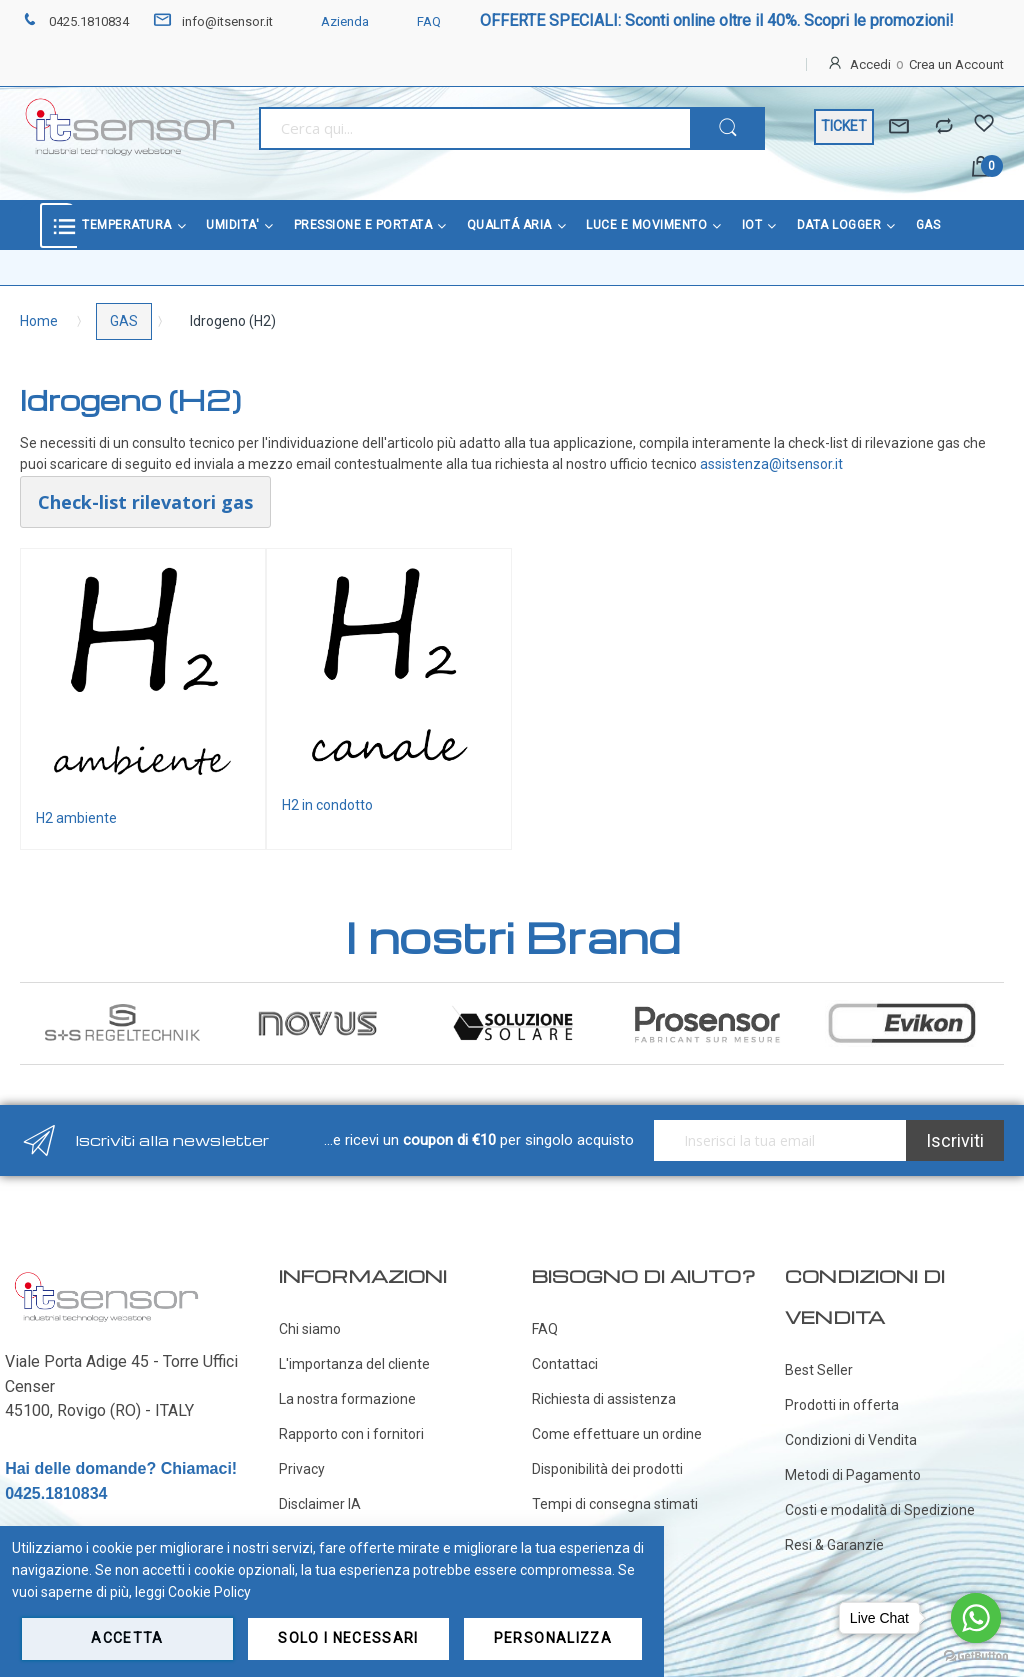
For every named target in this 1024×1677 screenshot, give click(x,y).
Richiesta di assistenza (604, 1399)
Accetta (127, 1638)
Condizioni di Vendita (851, 1440)
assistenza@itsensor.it (771, 464)
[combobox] (475, 128)
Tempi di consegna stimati (615, 1504)
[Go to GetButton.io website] (976, 1656)
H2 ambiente (76, 818)
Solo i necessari (348, 1638)
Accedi (870, 64)
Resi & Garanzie (834, 1545)
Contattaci (565, 1364)
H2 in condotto (327, 805)
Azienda (333, 21)
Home (39, 321)
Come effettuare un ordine (617, 1434)
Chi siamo (310, 1329)
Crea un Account (956, 64)
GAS (124, 321)
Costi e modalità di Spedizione (880, 1510)
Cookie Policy (209, 1592)
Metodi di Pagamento (853, 1475)
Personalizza (553, 1638)
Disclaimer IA (320, 1504)
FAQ (417, 21)
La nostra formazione (347, 1399)
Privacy (302, 1469)
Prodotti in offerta (842, 1405)
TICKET (844, 126)
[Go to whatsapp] (976, 1618)
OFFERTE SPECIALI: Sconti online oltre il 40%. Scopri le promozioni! (717, 20)
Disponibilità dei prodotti (607, 1469)
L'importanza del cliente (354, 1364)
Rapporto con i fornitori (351, 1434)
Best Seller (819, 1370)
